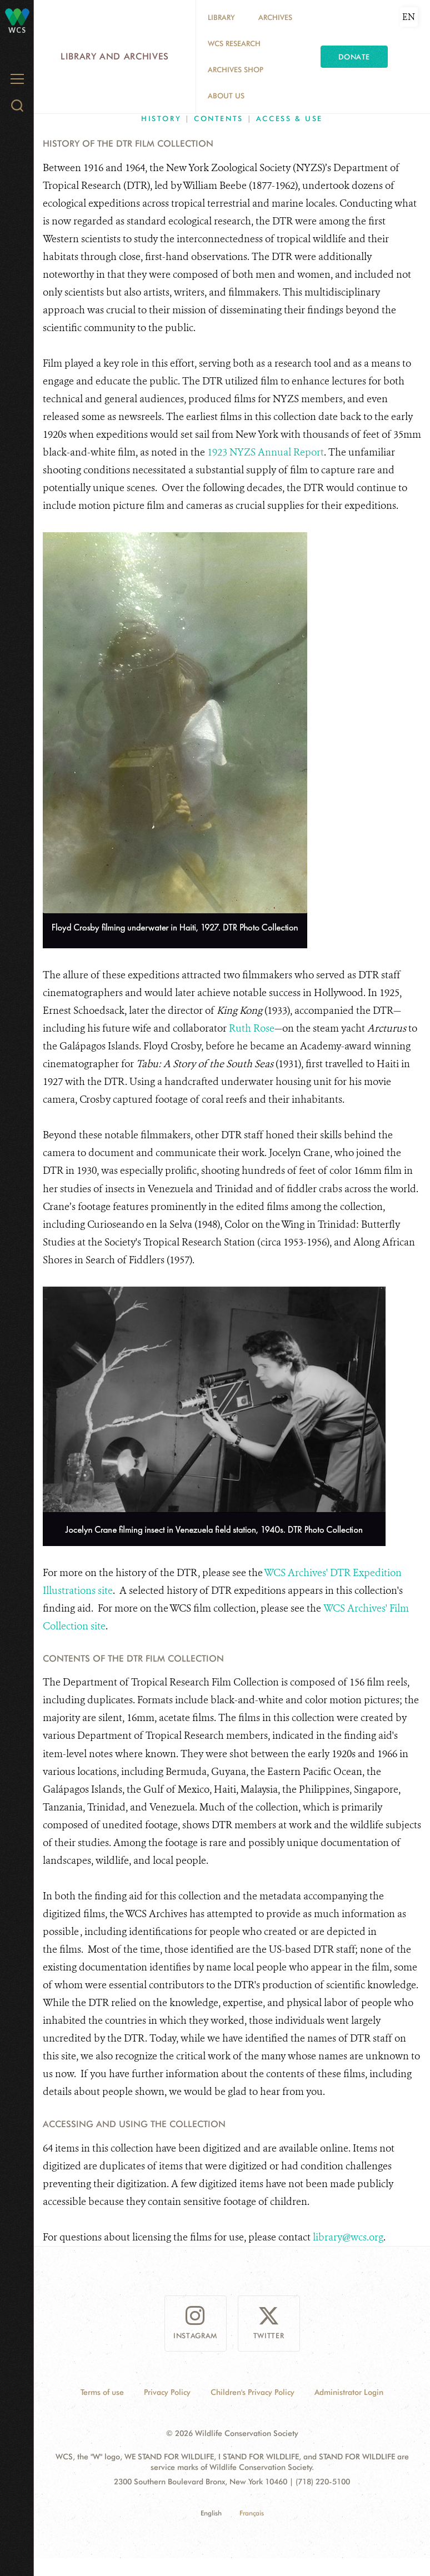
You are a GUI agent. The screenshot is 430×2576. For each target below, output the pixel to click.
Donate (354, 56)
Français (251, 2513)
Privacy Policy (167, 2392)
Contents (218, 118)
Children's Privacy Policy (252, 2392)
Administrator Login (348, 2392)
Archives (275, 17)
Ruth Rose (251, 1028)
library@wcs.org (348, 2237)
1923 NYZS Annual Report (265, 452)
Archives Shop (235, 69)
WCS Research (234, 43)
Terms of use (102, 2392)
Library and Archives (115, 56)
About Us (226, 95)
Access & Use (289, 118)
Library (221, 17)
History (161, 118)
